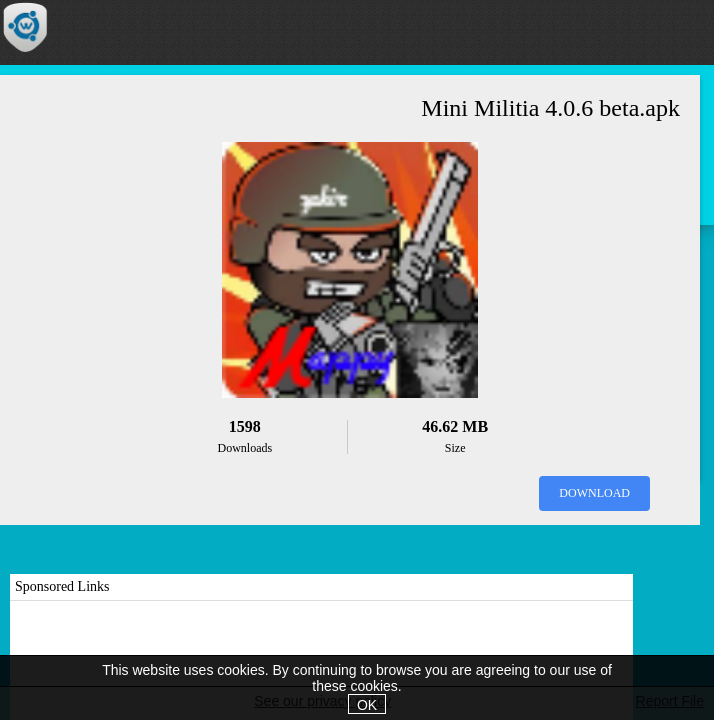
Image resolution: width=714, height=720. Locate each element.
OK (367, 705)
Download (594, 493)
